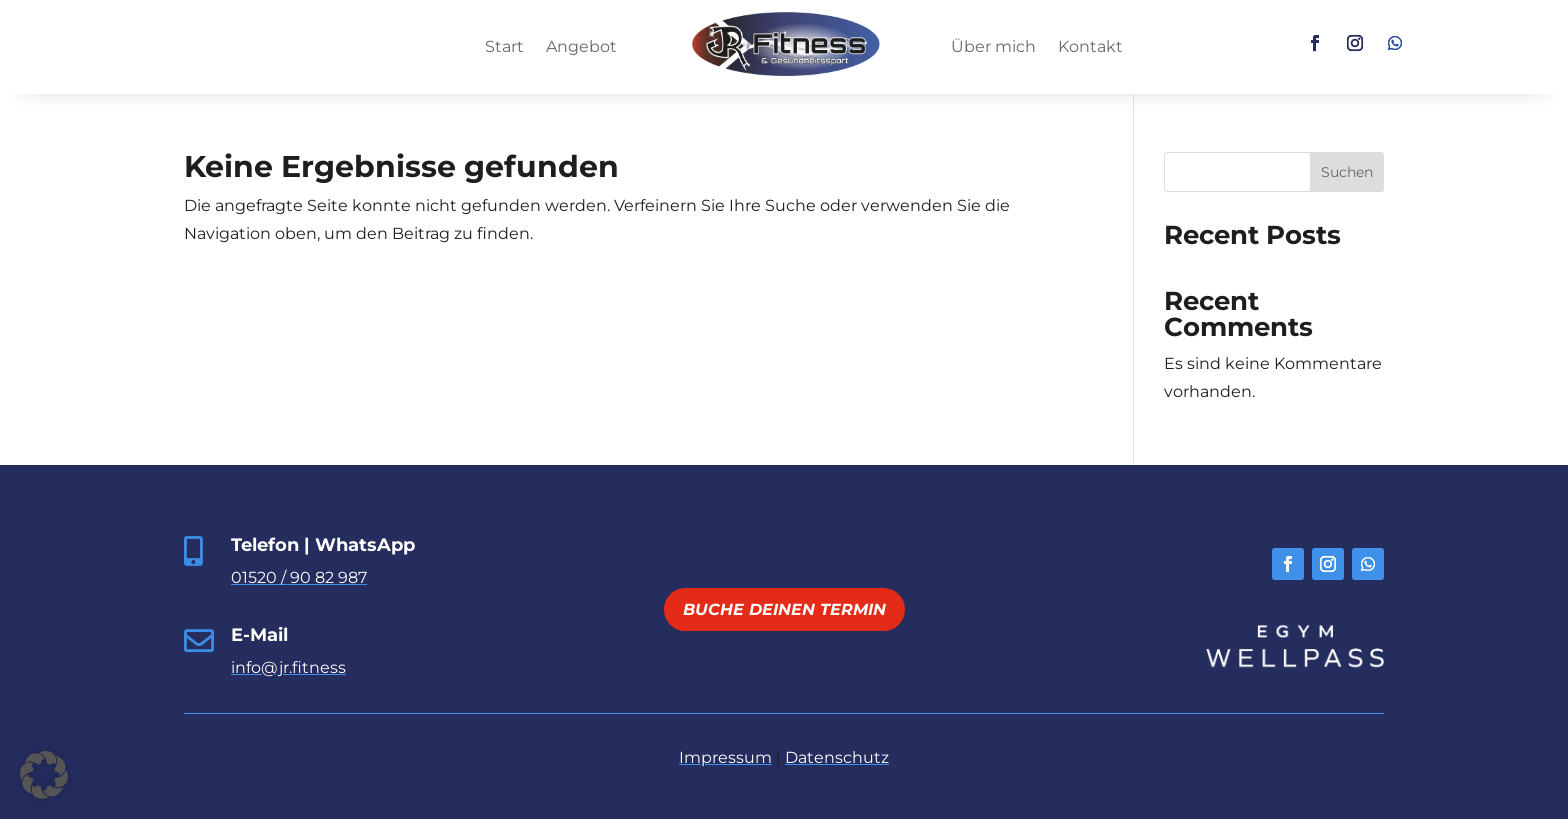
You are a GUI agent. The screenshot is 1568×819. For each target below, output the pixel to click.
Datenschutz (837, 757)
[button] (44, 775)
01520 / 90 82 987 (299, 577)
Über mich (993, 48)
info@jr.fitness (288, 667)
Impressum (725, 757)
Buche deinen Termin (784, 609)
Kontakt (1090, 48)
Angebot (581, 48)
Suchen (1347, 172)
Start (504, 48)
